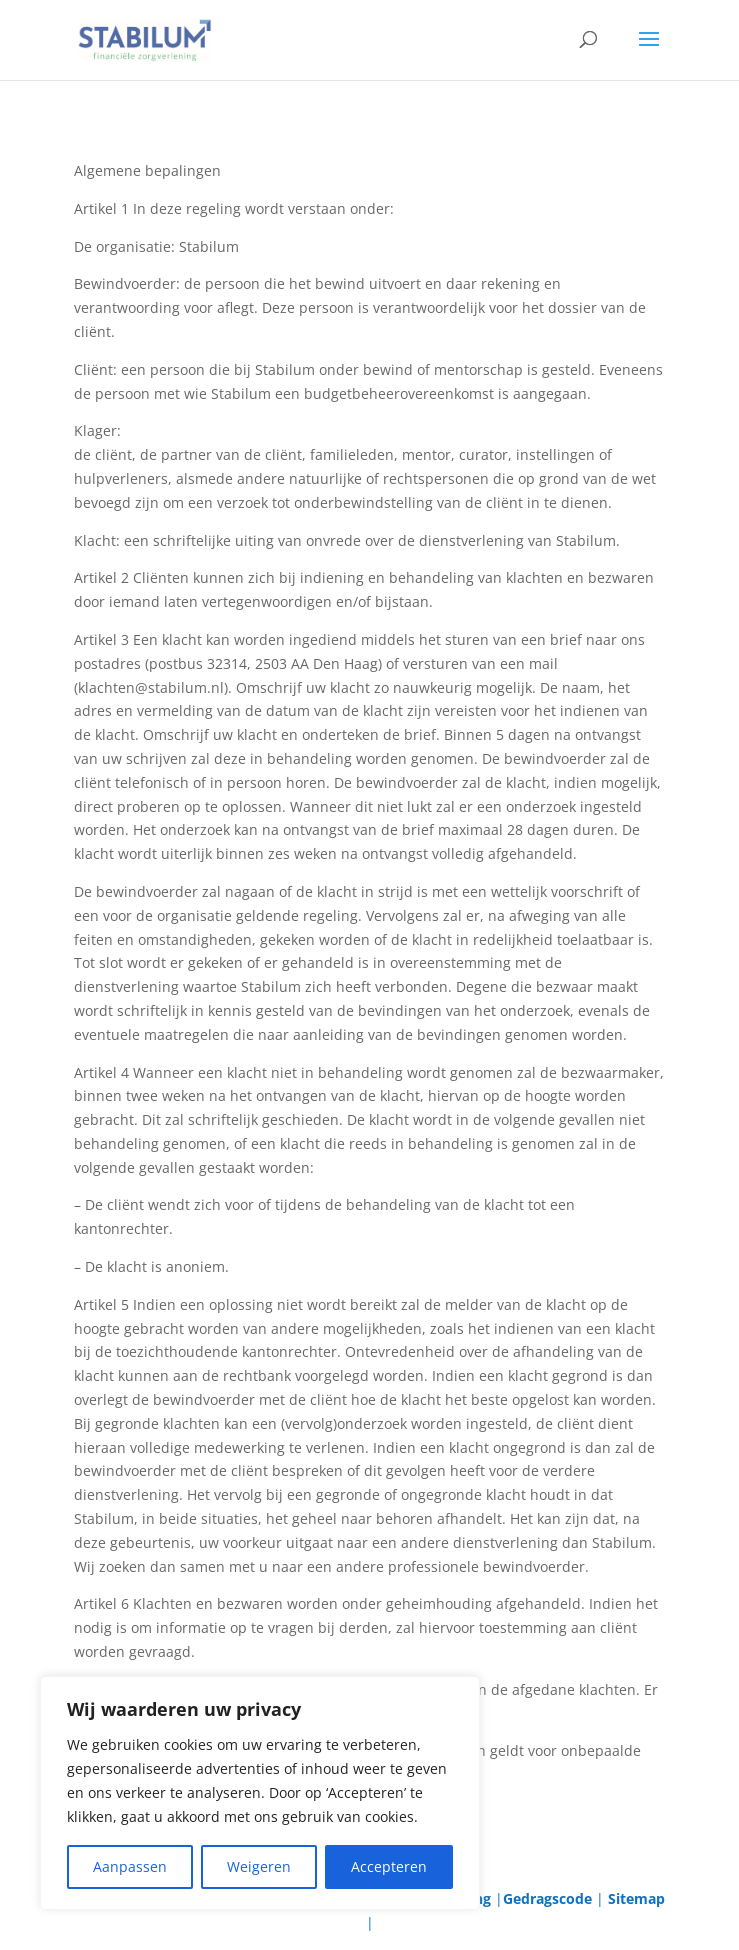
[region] (260, 1793)
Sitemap (636, 1898)
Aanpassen (130, 1866)
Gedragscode (547, 1898)
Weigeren (259, 1866)
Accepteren (389, 1866)
